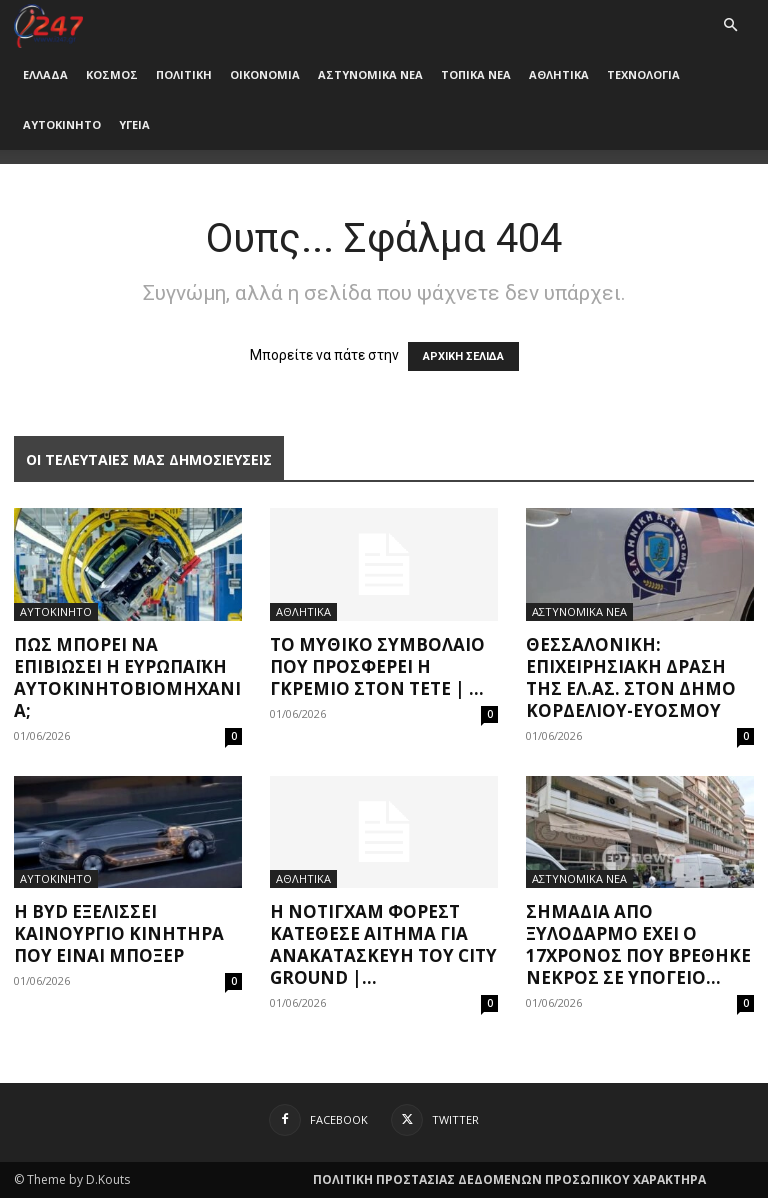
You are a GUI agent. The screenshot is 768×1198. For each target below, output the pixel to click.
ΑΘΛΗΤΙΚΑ (559, 74)
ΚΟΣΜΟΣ (112, 74)
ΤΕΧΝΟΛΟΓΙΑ (643, 74)
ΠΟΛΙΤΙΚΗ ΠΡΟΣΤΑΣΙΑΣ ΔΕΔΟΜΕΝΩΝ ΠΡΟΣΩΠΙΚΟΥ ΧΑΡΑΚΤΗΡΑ (509, 1179)
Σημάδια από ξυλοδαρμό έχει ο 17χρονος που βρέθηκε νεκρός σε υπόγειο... (638, 944)
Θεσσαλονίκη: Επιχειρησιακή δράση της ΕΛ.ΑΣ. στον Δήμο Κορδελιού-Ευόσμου (631, 677)
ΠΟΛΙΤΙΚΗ (184, 74)
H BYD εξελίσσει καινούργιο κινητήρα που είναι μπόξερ (119, 933)
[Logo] (48, 24)
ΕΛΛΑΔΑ (45, 74)
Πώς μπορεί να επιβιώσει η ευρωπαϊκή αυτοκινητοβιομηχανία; (127, 677)
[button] (730, 25)
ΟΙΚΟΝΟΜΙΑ (265, 74)
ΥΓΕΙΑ (134, 124)
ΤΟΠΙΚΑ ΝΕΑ (476, 74)
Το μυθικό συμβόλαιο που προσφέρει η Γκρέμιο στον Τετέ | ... (377, 666)
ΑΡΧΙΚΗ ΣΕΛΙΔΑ (463, 356)
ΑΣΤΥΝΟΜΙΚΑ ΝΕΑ (370, 74)
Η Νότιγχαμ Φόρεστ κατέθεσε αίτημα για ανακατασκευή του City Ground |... (383, 944)
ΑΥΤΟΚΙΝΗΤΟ (62, 124)
